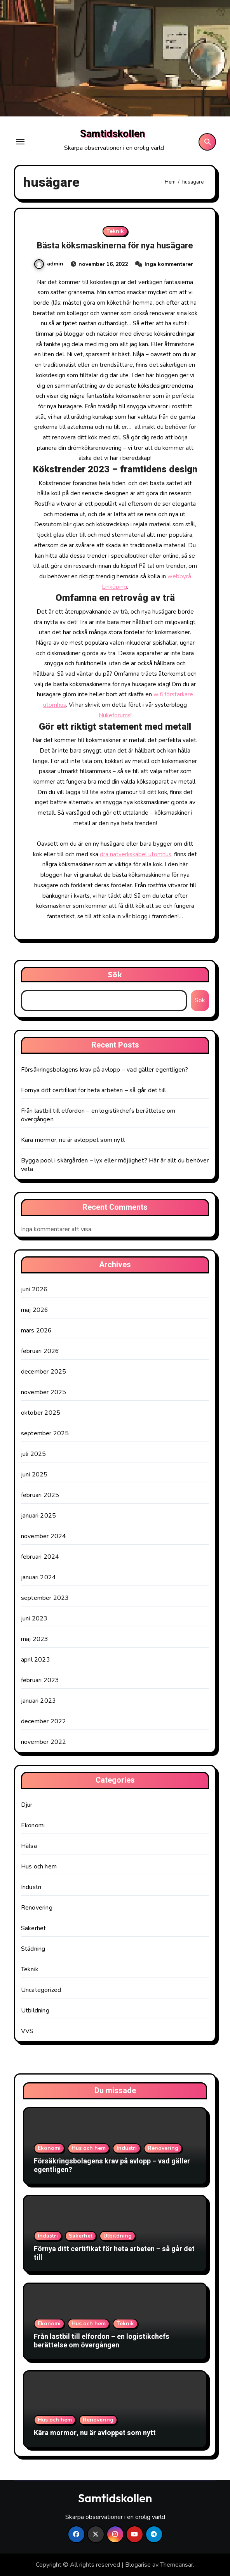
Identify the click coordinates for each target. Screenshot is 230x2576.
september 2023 (45, 1598)
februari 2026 (40, 1351)
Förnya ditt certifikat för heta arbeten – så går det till (93, 1090)
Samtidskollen (112, 134)
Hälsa (29, 1846)
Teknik (115, 231)
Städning (33, 1949)
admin (48, 263)
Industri (31, 1887)
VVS (27, 2031)
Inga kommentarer (169, 264)
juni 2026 (34, 1289)
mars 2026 (36, 1330)
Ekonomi (33, 1825)
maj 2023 (35, 1639)
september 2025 (45, 1433)
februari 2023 (40, 1680)
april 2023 (35, 1659)
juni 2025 (34, 1474)
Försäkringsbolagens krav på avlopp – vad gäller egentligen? (104, 1069)
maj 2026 (35, 1310)
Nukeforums (115, 715)
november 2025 (43, 1392)
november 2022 (43, 1742)
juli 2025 (33, 1454)
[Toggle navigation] (20, 141)
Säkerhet (33, 1928)
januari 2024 (38, 1577)
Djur (27, 1805)
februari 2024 (40, 1557)
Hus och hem (39, 1866)
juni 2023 (34, 1618)
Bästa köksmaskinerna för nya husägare (115, 245)
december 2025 (43, 1371)
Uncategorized (41, 1990)
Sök (115, 974)
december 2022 (43, 1721)
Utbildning (35, 2010)
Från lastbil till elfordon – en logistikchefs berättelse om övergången (101, 2340)
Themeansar (176, 2564)
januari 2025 (38, 1515)
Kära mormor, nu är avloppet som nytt (73, 1140)
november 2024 (43, 1536)
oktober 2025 (40, 1413)
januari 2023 (38, 1701)
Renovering (36, 1907)
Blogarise (138, 2564)
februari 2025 (40, 1495)
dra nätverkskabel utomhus (135, 854)
